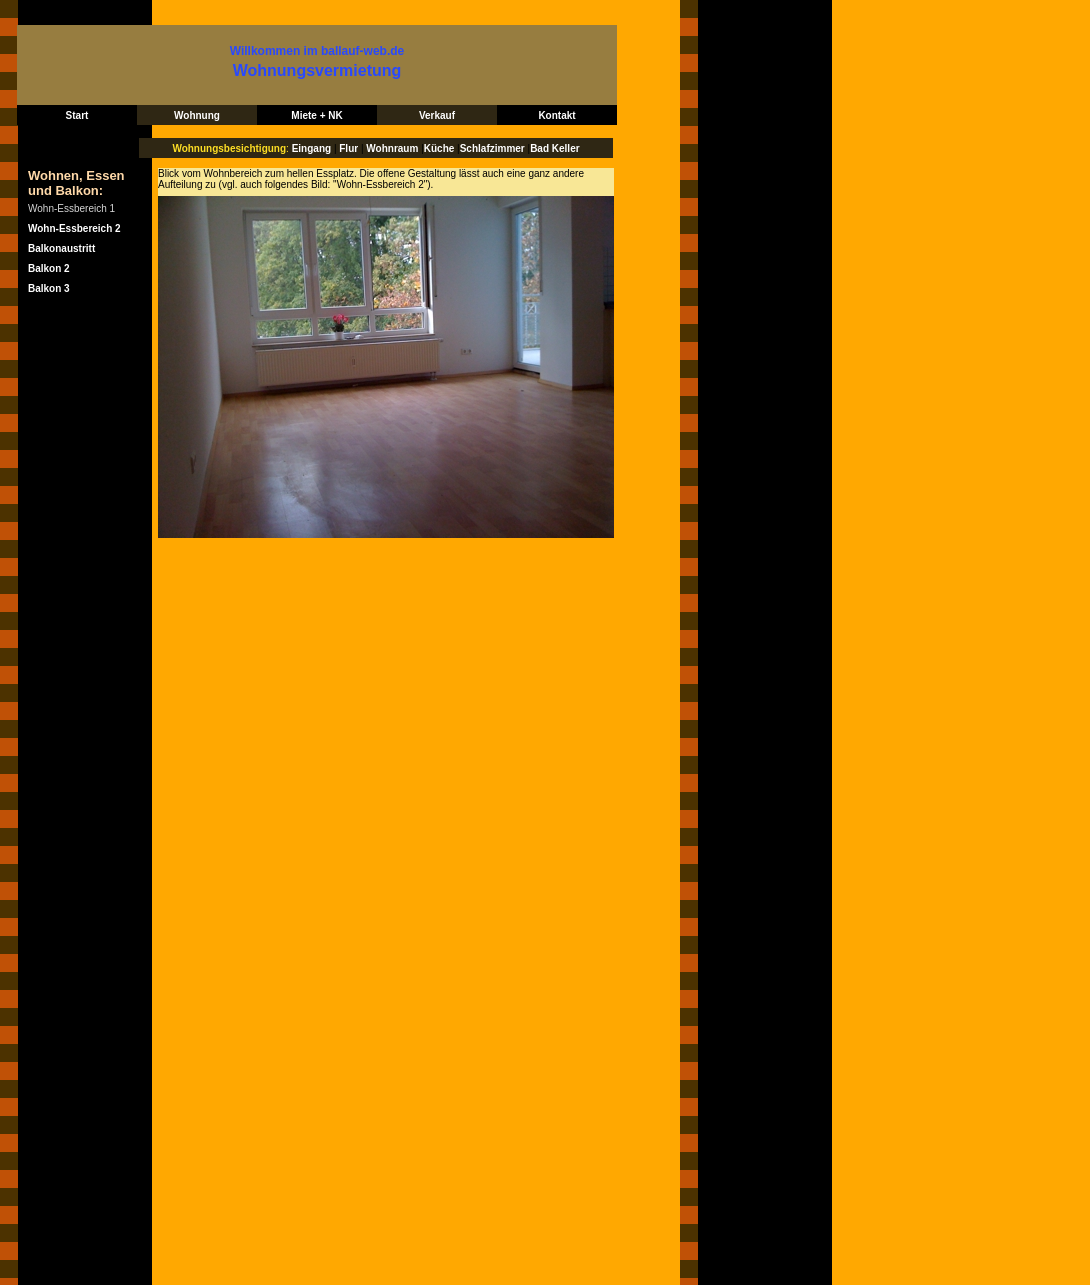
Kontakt (556, 115)
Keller (566, 148)
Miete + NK (316, 115)
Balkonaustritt (61, 248)
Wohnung (197, 115)
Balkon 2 (49, 268)
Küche (439, 148)
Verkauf (437, 115)
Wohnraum (393, 148)
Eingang (311, 148)
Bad (541, 148)
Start (77, 115)
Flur (348, 148)
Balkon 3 (49, 288)
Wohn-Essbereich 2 (74, 228)
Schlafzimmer (492, 148)
